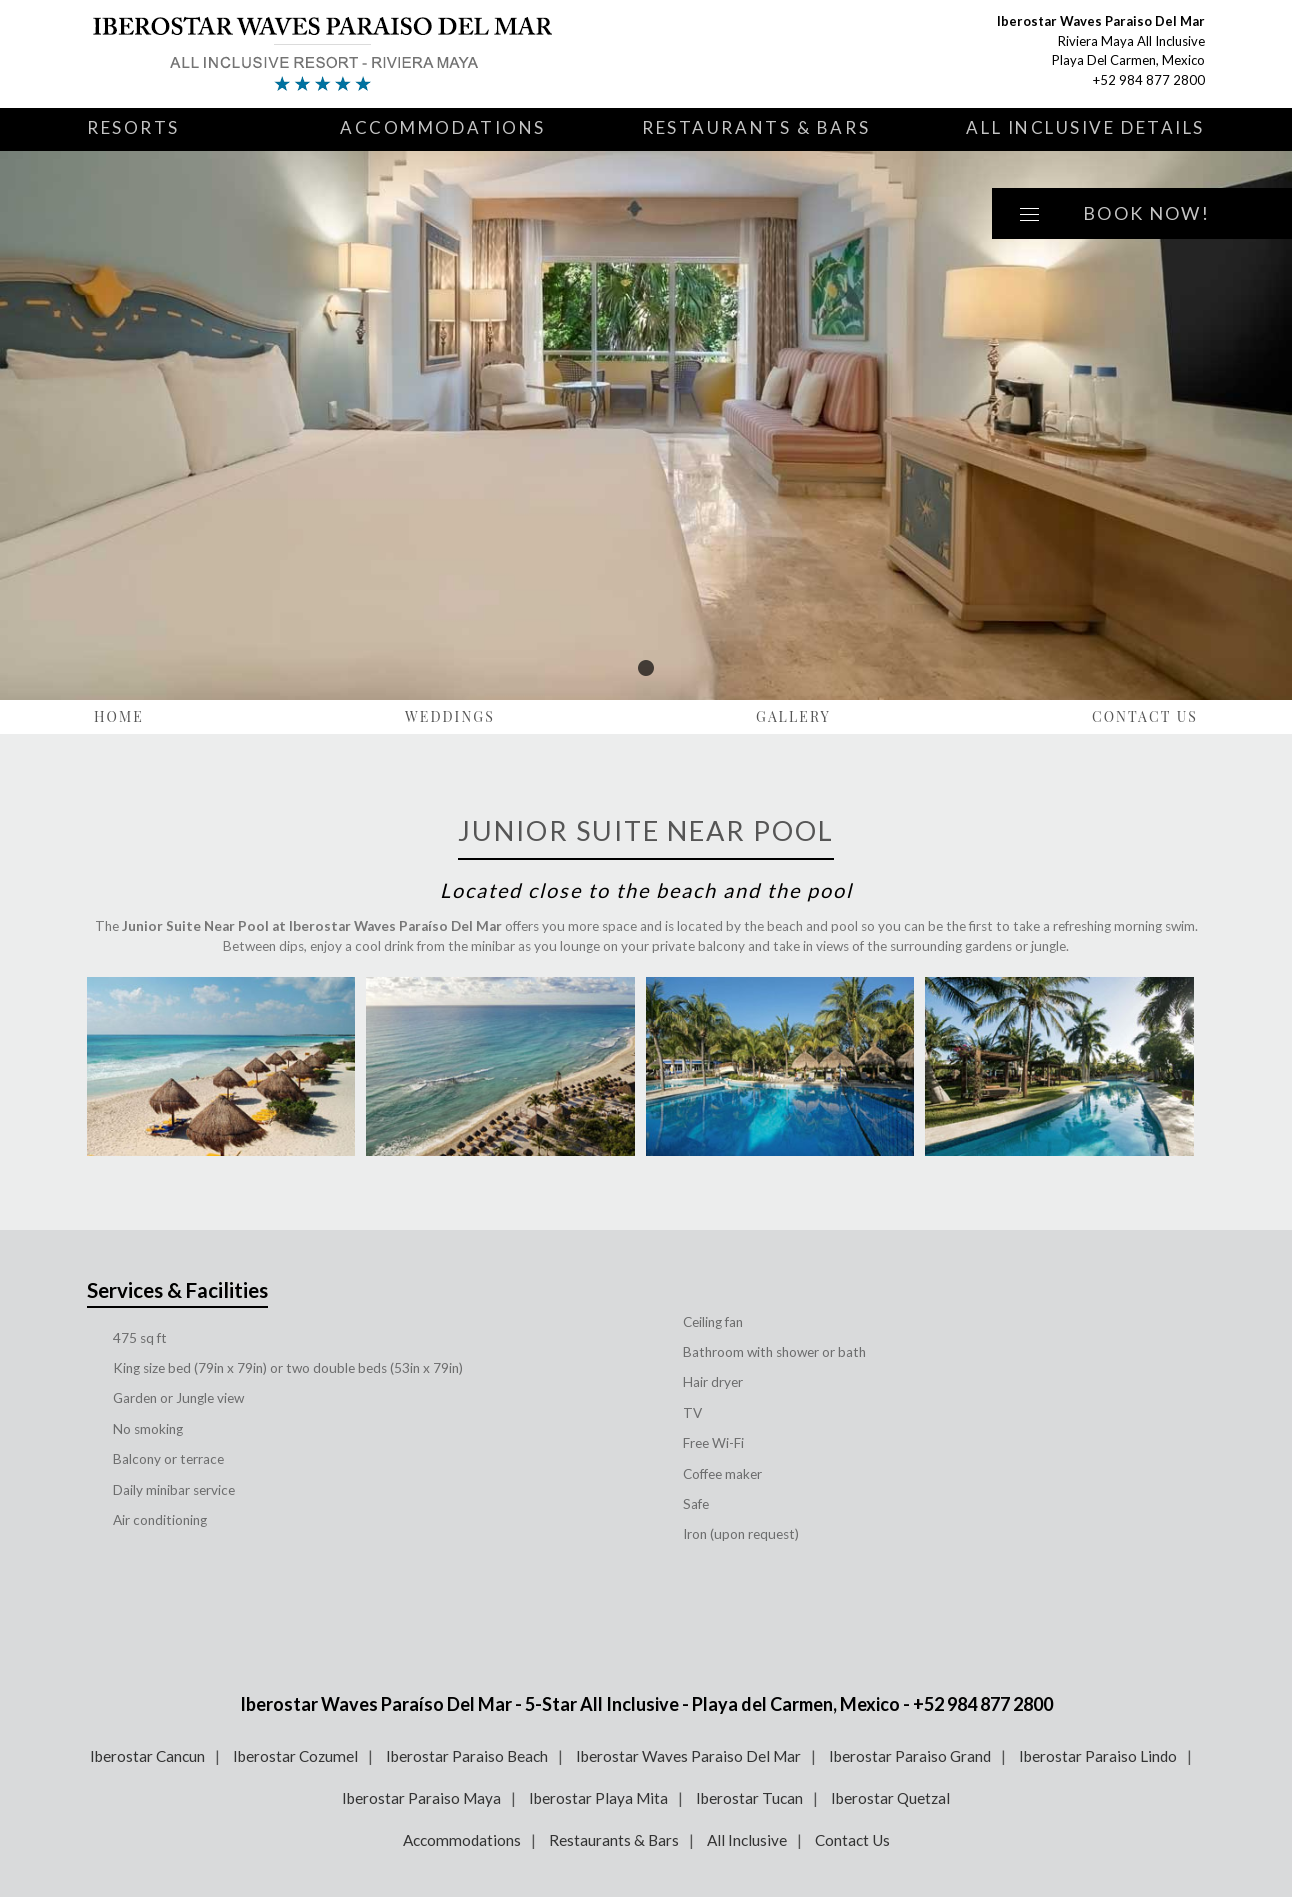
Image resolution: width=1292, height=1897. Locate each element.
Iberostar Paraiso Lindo (1098, 1756)
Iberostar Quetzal (890, 1798)
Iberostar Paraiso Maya (421, 1798)
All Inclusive (747, 1840)
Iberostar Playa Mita (598, 1798)
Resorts (133, 127)
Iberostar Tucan (749, 1798)
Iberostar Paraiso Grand (910, 1756)
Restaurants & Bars (756, 127)
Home (119, 716)
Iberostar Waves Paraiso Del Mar (688, 1756)
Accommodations (443, 127)
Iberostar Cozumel (295, 1756)
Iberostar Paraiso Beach (467, 1756)
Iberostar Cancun (147, 1756)
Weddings (450, 716)
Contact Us (1145, 716)
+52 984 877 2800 (1149, 80)
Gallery (793, 716)
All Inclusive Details (1085, 127)
